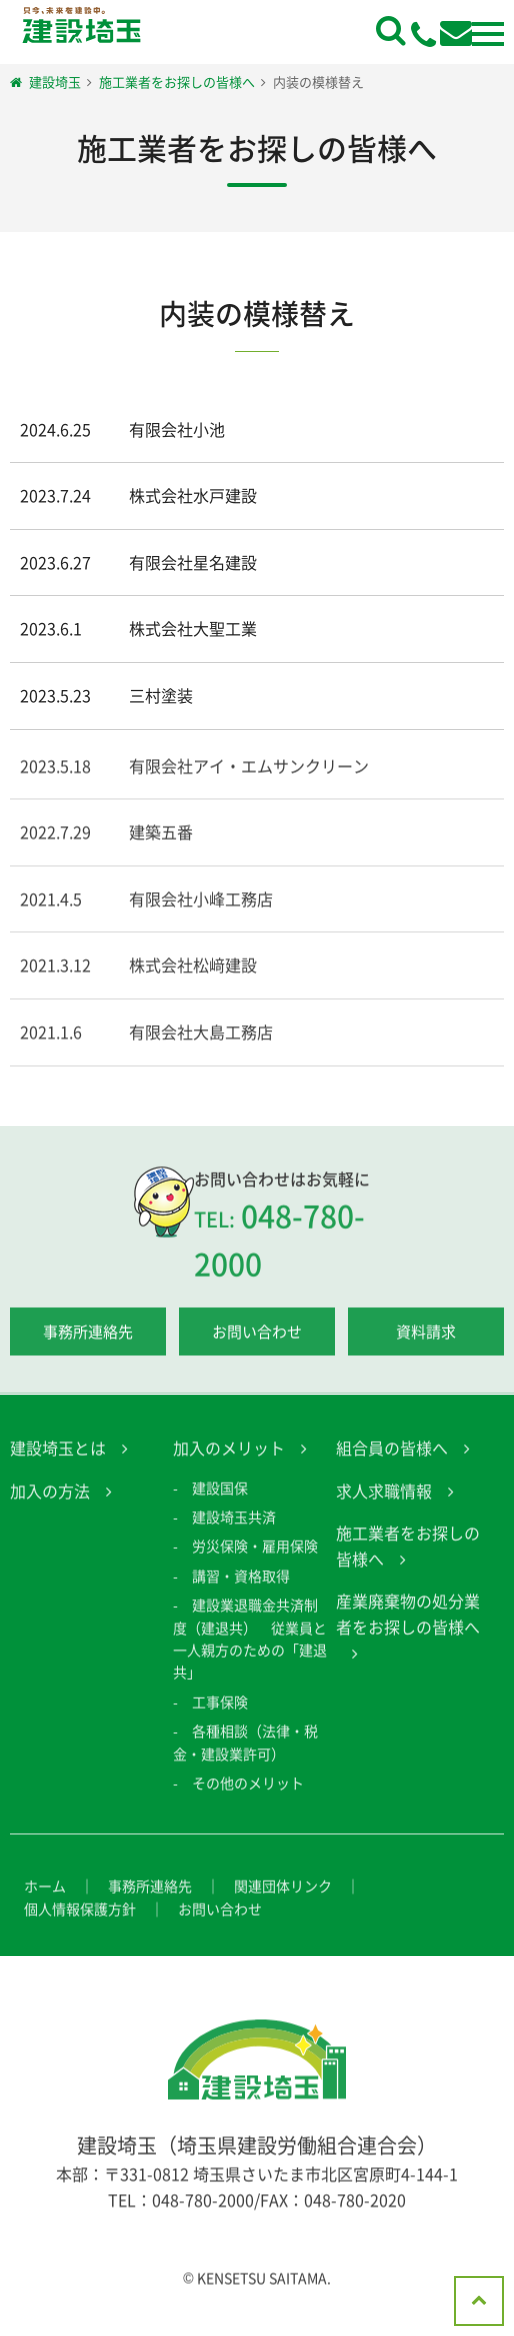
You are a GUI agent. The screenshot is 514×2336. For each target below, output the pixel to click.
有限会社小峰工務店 (201, 911)
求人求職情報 (384, 1503)
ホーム (45, 1899)
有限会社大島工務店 (201, 1045)
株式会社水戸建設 (193, 495)
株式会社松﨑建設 (193, 978)
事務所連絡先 (88, 1345)
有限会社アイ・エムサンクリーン (249, 778)
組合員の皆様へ (392, 1461)
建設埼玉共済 (234, 1530)
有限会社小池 (177, 429)
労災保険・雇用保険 (255, 1559)
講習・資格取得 (241, 1589)
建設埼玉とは (58, 1461)
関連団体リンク (283, 1899)
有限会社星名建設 (193, 562)
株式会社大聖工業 (193, 628)
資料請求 (426, 1345)
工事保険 (220, 1714)
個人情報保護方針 (80, 1921)
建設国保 (220, 1500)
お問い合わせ (257, 1345)
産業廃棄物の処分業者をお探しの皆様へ (408, 1627)
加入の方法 (50, 1503)
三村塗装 (161, 695)
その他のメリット (248, 1796)
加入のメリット (229, 1461)
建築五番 (161, 845)
